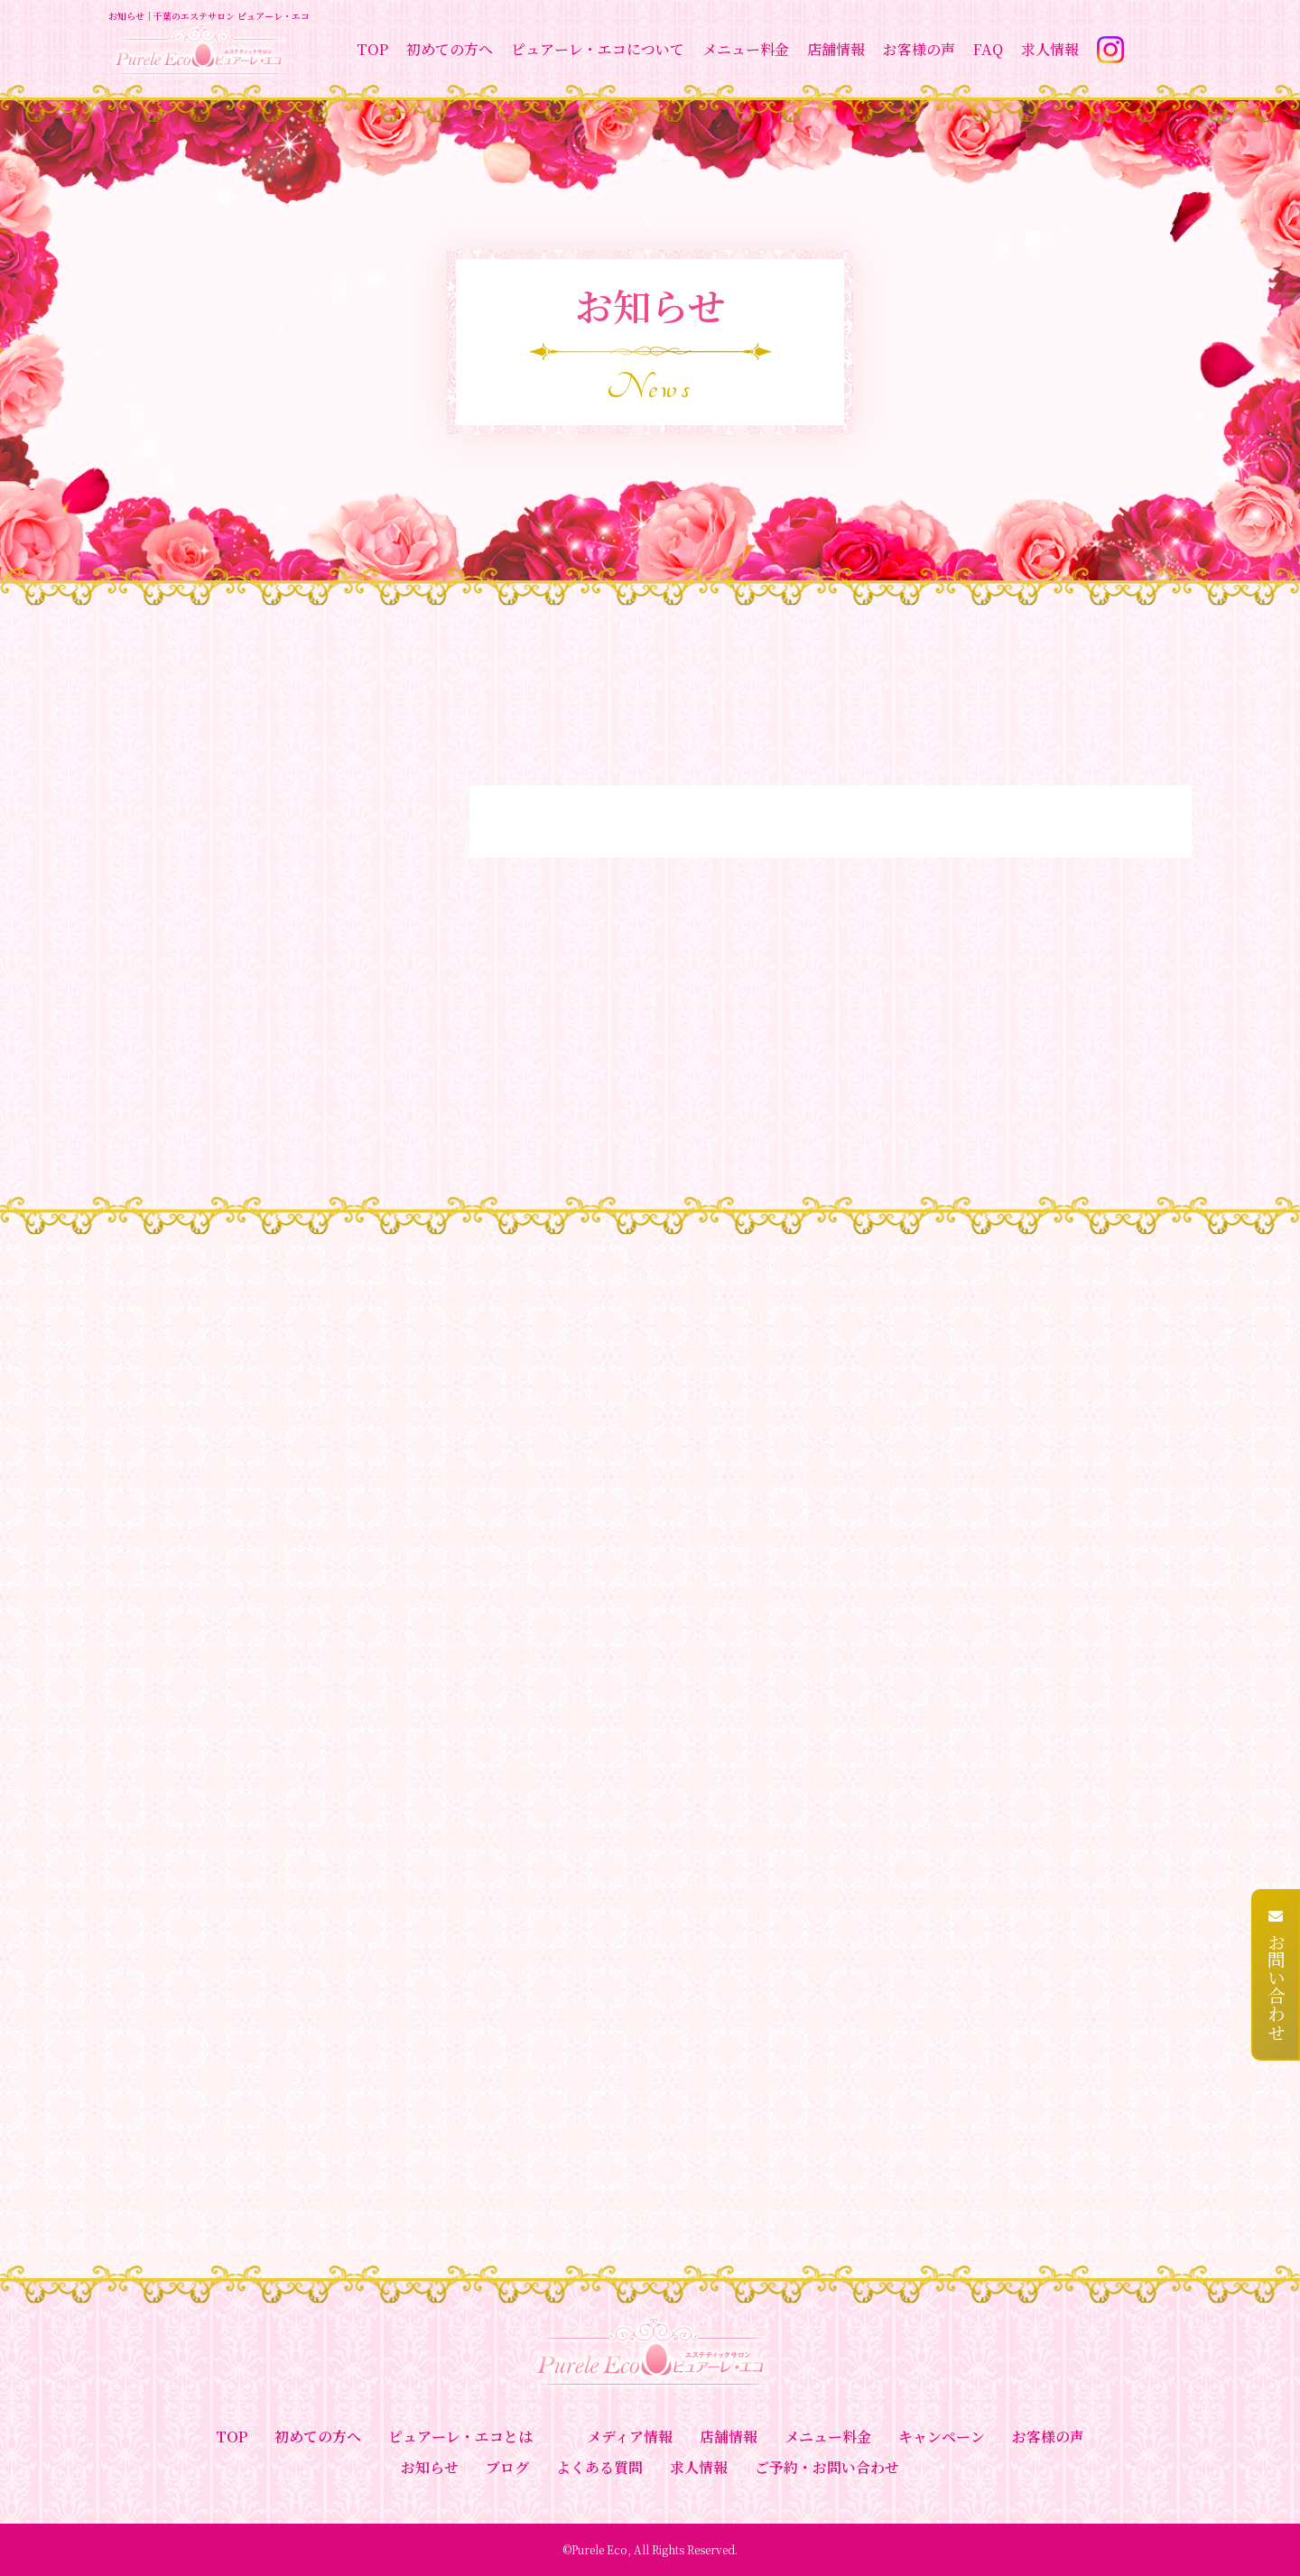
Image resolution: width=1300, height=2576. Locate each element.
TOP (372, 49)
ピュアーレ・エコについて (597, 49)
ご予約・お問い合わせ (827, 2467)
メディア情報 (630, 2436)
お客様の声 (919, 49)
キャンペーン (941, 2436)
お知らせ (430, 2467)
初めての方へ (449, 49)
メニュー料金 (745, 49)
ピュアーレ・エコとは (460, 2436)
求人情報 (1050, 49)
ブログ (507, 2467)
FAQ (988, 49)
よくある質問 (599, 2467)
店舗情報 (836, 49)
